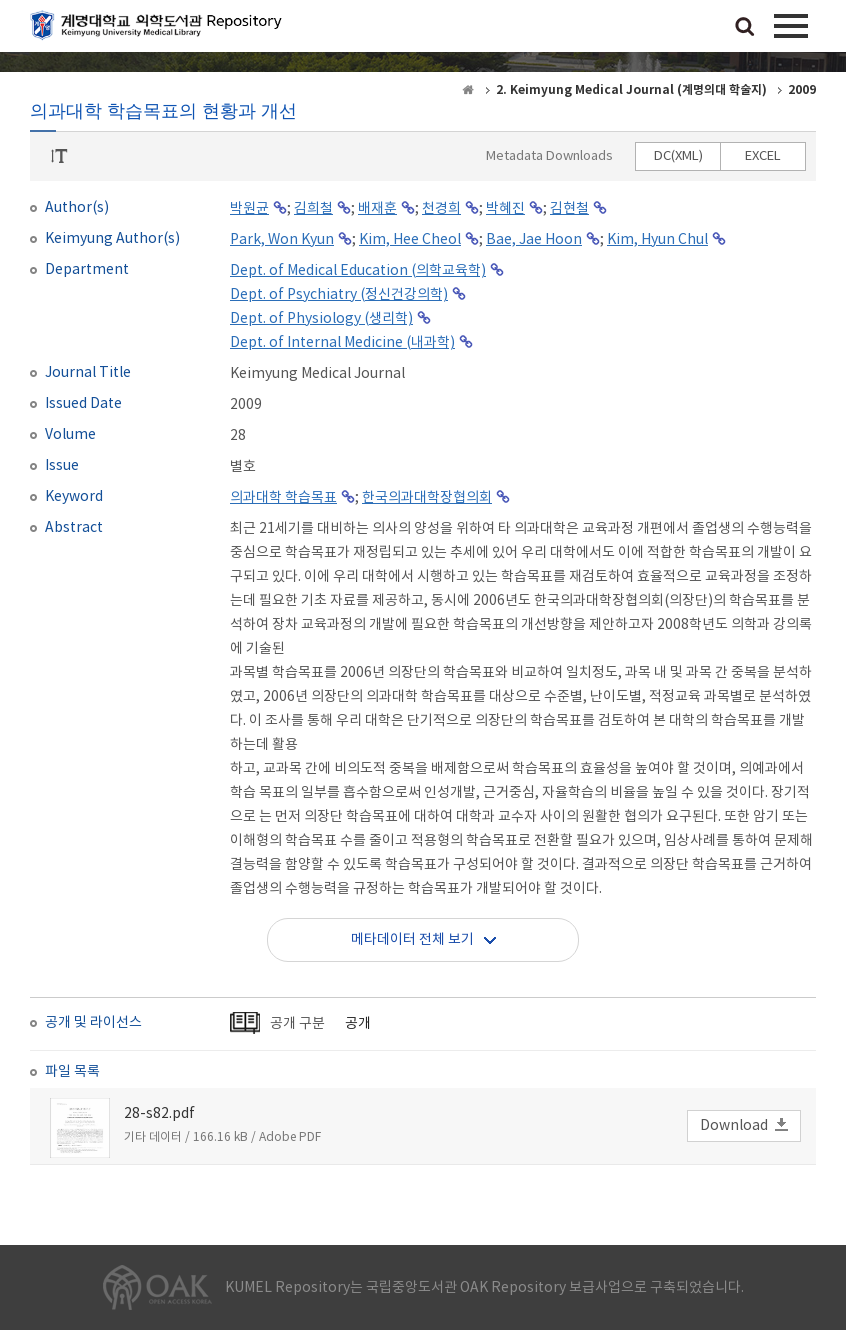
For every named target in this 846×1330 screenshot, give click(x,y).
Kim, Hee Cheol (410, 240)
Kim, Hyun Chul (657, 240)
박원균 (249, 209)
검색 (745, 28)
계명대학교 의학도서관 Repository (160, 30)
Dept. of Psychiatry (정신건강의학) (339, 295)
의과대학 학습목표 (283, 498)
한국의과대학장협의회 (427, 498)
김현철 (569, 209)
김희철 (313, 209)
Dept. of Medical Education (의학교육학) (358, 271)
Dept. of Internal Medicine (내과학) (342, 343)
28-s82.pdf (159, 1114)
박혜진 (505, 209)
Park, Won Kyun (282, 240)
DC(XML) (678, 156)
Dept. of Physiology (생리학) (321, 319)
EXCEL (763, 156)
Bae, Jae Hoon (534, 240)
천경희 (441, 209)
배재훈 (377, 209)
